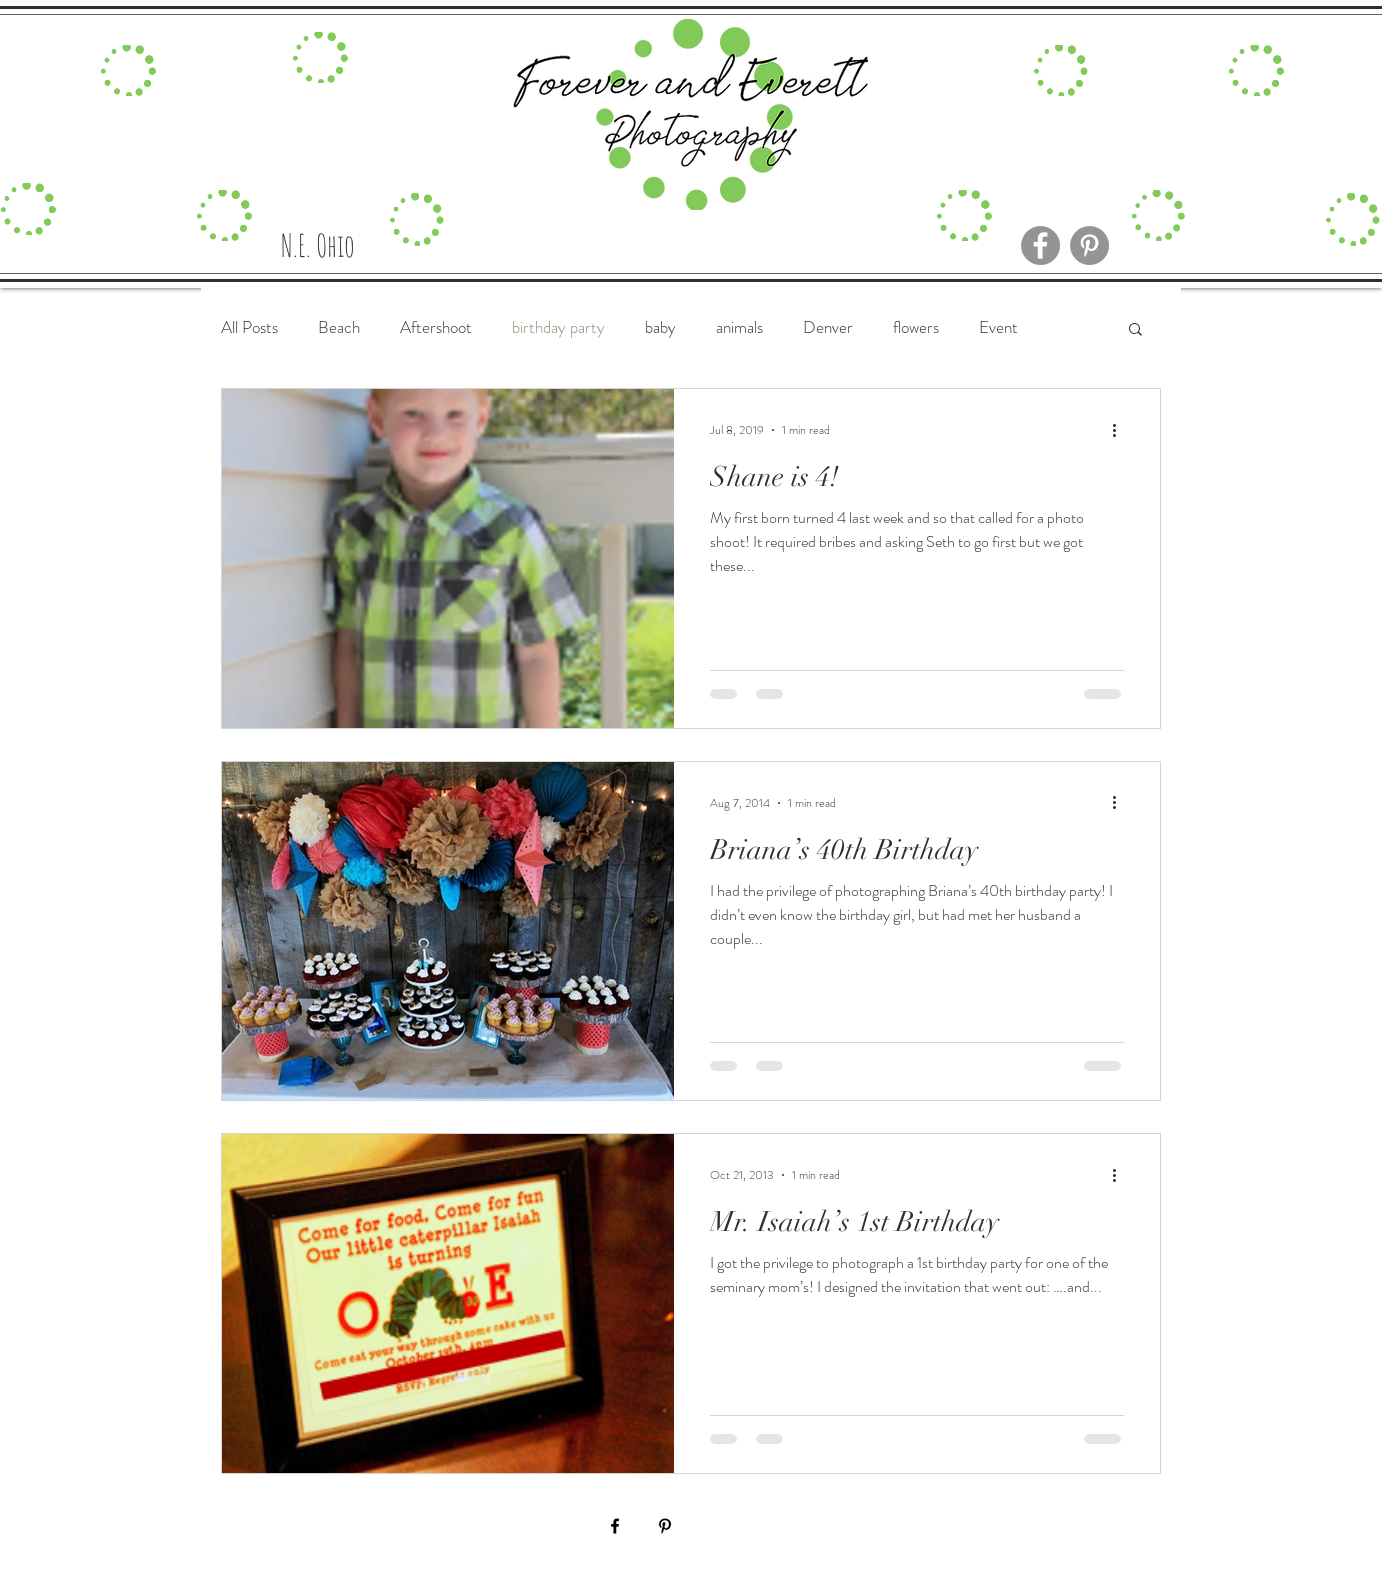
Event (998, 327)
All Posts (249, 327)
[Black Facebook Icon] (615, 1526)
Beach (339, 327)
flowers (916, 327)
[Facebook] (1040, 245)
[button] (1135, 330)
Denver (828, 327)
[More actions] (1121, 430)
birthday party (558, 327)
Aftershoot (436, 327)
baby (660, 327)
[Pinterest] (1089, 245)
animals (739, 327)
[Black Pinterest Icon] (665, 1526)
